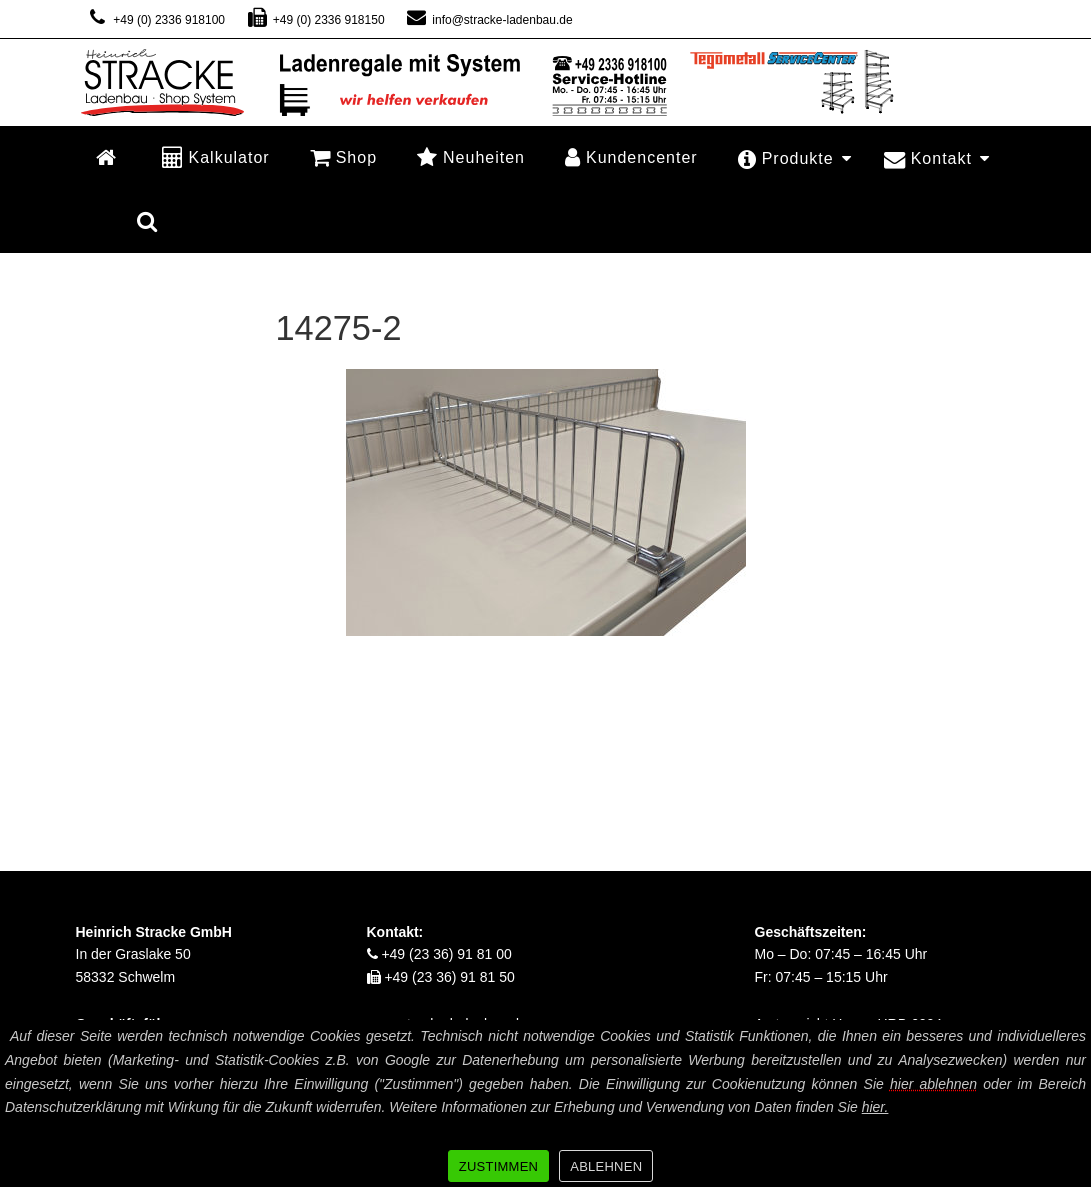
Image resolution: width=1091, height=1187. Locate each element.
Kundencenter (631, 157)
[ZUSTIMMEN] (1066, 1104)
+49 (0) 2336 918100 (156, 20)
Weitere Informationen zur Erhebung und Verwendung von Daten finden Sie (638, 1107)
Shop (343, 157)
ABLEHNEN (606, 1166)
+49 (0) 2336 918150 (315, 20)
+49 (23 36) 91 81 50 (441, 977)
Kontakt (937, 158)
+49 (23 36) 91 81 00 (439, 954)
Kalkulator (216, 157)
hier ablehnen (933, 1084)
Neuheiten (471, 157)
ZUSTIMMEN (499, 1166)
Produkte (795, 158)
